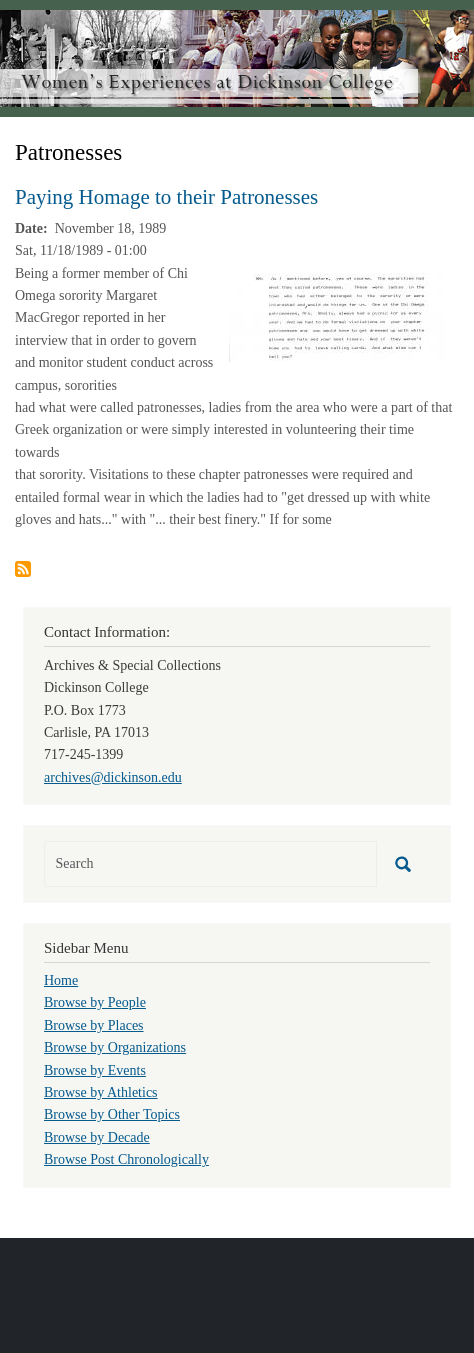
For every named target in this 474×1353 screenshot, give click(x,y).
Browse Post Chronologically (126, 1159)
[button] (339, 315)
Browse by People (95, 1002)
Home (61, 980)
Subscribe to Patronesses (23, 569)
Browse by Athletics (101, 1092)
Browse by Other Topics (112, 1114)
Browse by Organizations (115, 1047)
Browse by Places (94, 1025)
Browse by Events (95, 1070)
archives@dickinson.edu (113, 777)
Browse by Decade (97, 1137)
